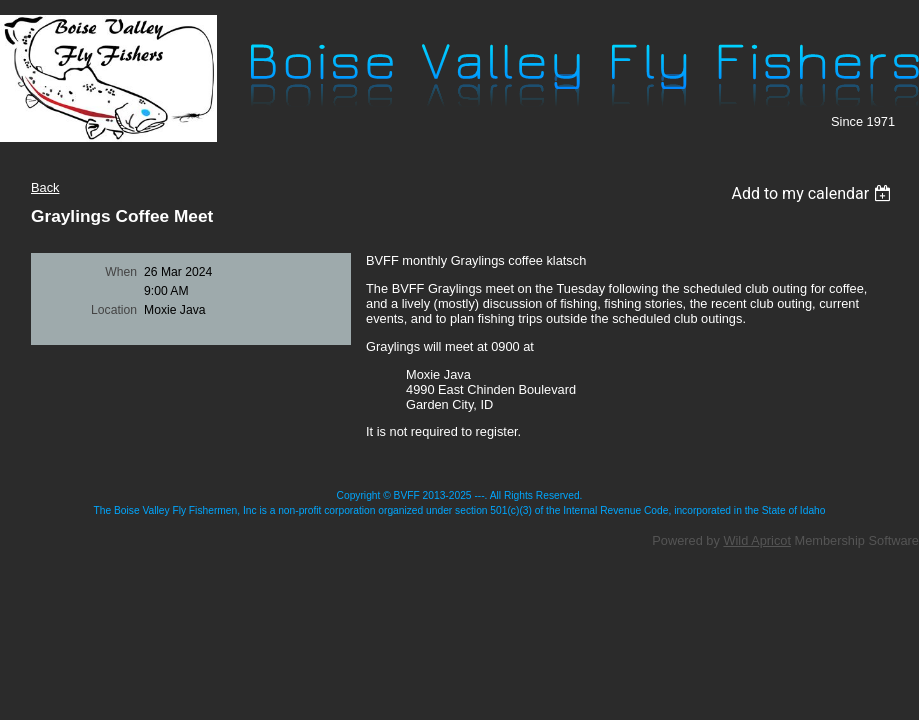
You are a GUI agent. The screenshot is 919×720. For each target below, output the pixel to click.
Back (45, 187)
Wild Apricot (757, 540)
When (121, 272)
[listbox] (813, 193)
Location (114, 310)
